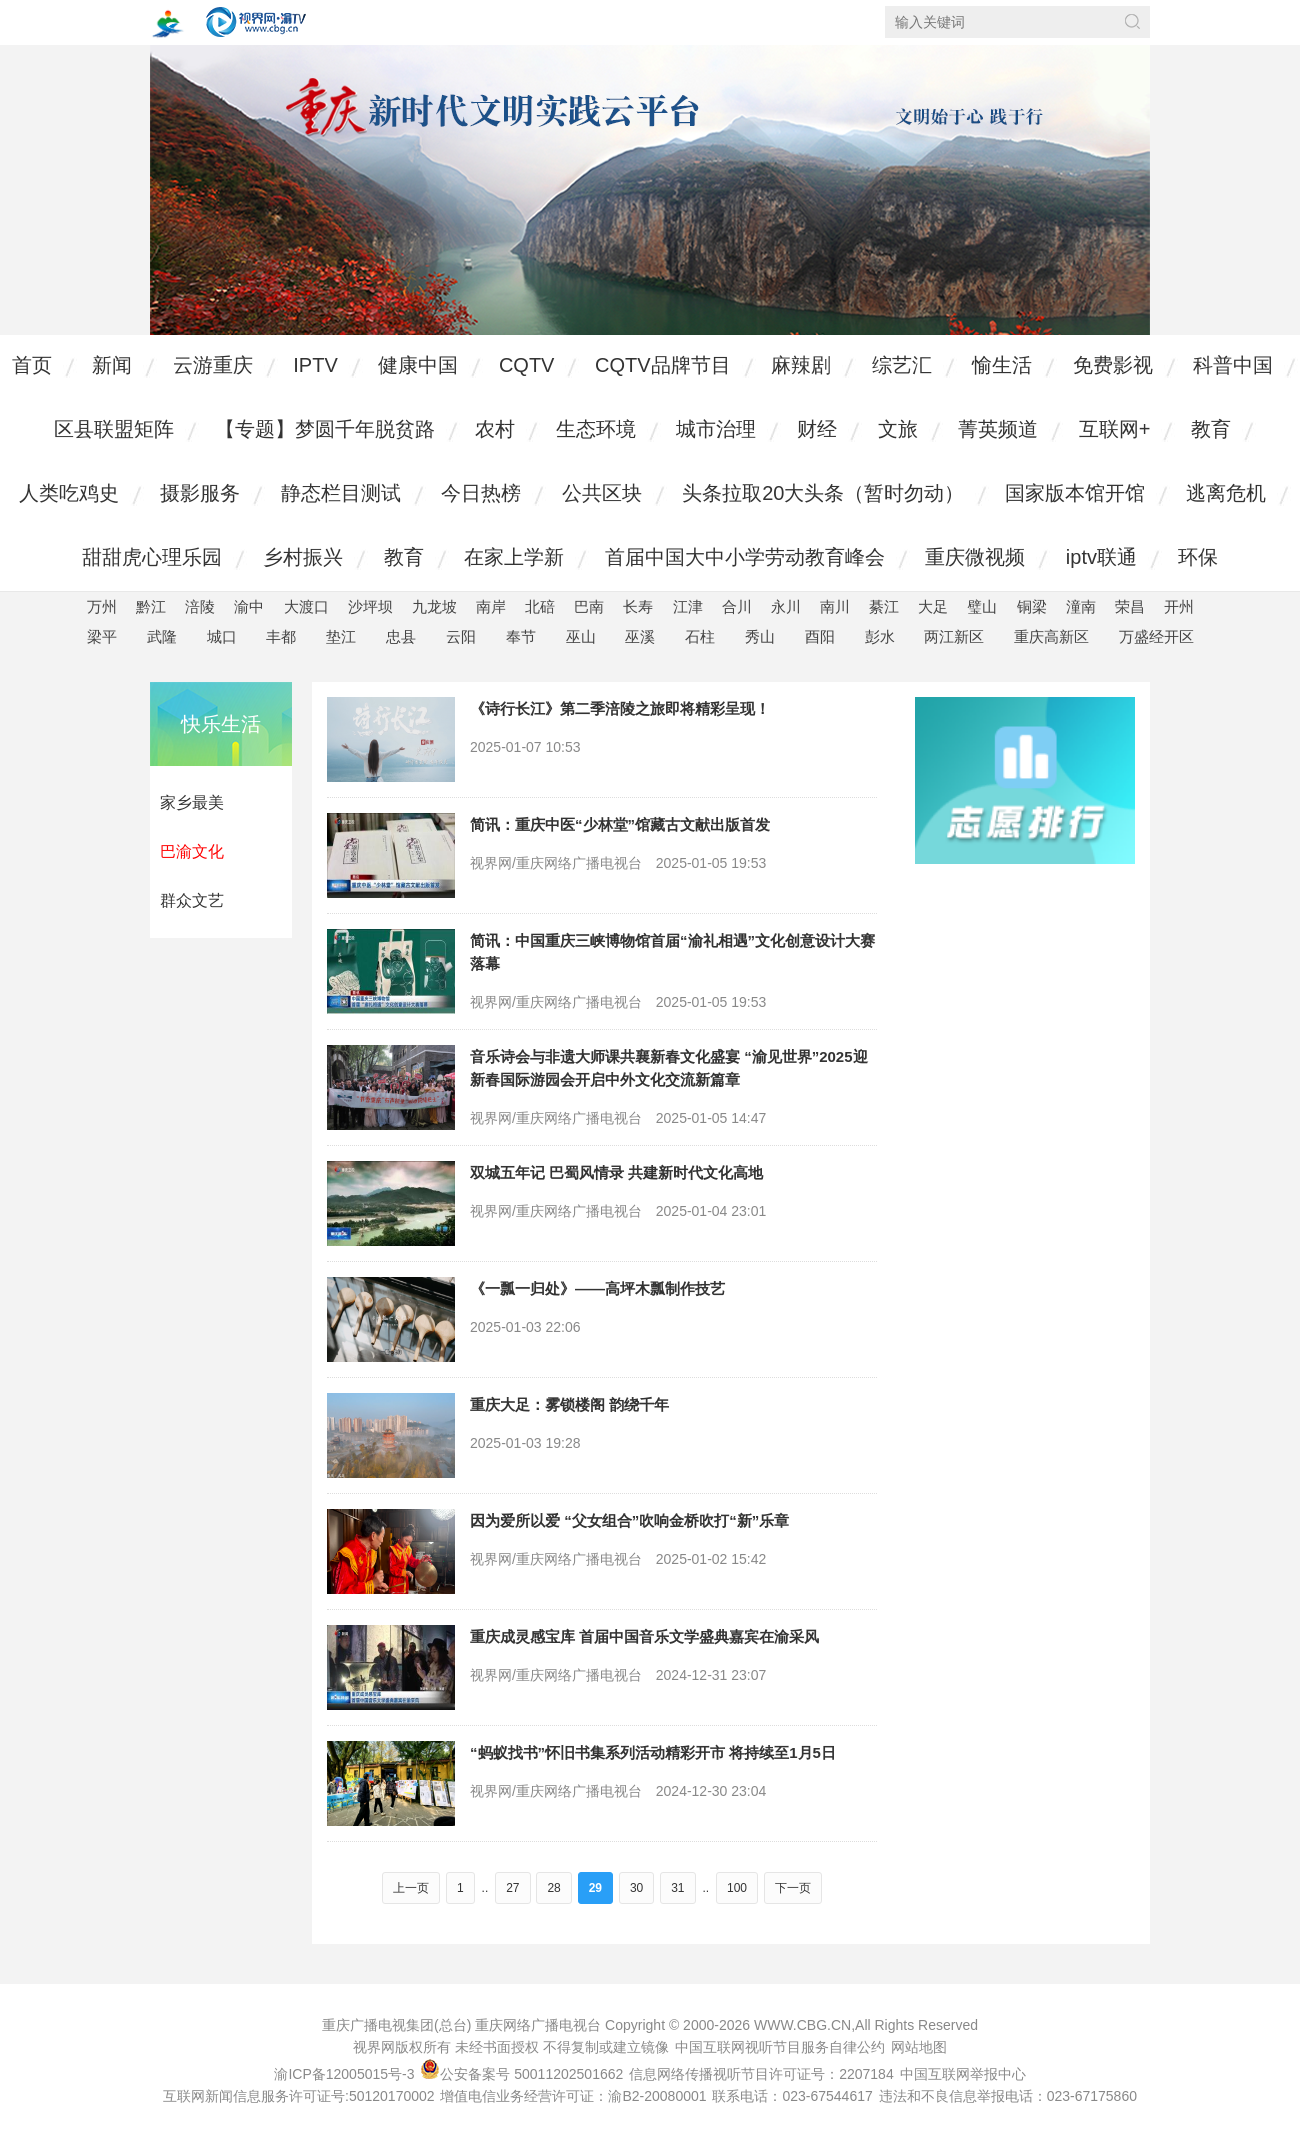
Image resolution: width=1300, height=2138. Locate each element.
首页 (32, 365)
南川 (835, 606)
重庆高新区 (1051, 636)
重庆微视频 (975, 557)
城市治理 (716, 429)
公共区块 (602, 493)
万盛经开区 (1156, 636)
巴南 (589, 606)
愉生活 (1002, 365)
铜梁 (1032, 606)
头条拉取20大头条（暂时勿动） (823, 493)
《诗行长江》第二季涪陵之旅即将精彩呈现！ (620, 708)
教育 (1211, 429)
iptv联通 (1101, 557)
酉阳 (820, 636)
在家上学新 (514, 557)
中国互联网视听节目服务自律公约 (780, 2047)
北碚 (540, 606)
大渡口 (306, 606)
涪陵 (200, 606)
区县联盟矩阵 (114, 429)
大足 (933, 606)
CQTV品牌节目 (663, 365)
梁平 (102, 636)
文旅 (898, 429)
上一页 (411, 1888)
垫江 (341, 636)
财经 (817, 429)
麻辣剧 (801, 365)
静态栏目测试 (341, 493)
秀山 (760, 636)
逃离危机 (1226, 493)
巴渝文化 (192, 851)
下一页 (793, 1888)
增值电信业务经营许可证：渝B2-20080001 (573, 2096)
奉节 (521, 636)
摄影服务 (200, 493)
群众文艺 (192, 900)
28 (553, 1888)
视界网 (256, 22)
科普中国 (1233, 365)
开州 (1179, 606)
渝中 (249, 606)
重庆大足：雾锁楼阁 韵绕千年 (569, 1404)
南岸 (491, 606)
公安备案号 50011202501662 (523, 2074)
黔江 (151, 606)
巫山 (581, 636)
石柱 (700, 636)
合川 (737, 606)
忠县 (401, 636)
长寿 (638, 606)
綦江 (884, 606)
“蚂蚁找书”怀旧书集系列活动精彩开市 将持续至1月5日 (653, 1752)
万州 (102, 606)
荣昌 (1130, 606)
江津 (688, 606)
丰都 (281, 636)
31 (677, 1888)
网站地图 (919, 2047)
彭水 (880, 636)
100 (737, 1888)
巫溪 (640, 636)
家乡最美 (192, 802)
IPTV (315, 365)
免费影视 (1113, 365)
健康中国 (418, 365)
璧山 (982, 606)
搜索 (1132, 21)
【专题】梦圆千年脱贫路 (325, 429)
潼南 (1081, 606)
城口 (222, 636)
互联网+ (1115, 429)
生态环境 (596, 429)
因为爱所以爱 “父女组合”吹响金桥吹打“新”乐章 (629, 1520)
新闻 (112, 365)
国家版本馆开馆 (1075, 493)
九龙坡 (434, 606)
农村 (495, 429)
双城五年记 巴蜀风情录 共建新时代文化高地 (616, 1172)
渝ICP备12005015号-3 (344, 2074)
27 (512, 1888)
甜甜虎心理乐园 (152, 557)
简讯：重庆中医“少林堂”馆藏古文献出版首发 (620, 824)
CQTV (527, 365)
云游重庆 (213, 365)
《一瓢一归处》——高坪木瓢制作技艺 (597, 1288)
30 (636, 1888)
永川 (786, 606)
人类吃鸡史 (69, 493)
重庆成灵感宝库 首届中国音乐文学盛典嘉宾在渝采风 (644, 1636)
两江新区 (954, 636)
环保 (1198, 557)
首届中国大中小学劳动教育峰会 (745, 557)
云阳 (461, 636)
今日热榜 (481, 493)
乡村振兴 (303, 557)
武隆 (162, 636)
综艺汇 (902, 365)
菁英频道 (998, 429)
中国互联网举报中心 (963, 2074)
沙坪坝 (370, 606)
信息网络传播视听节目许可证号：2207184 (761, 2074)
